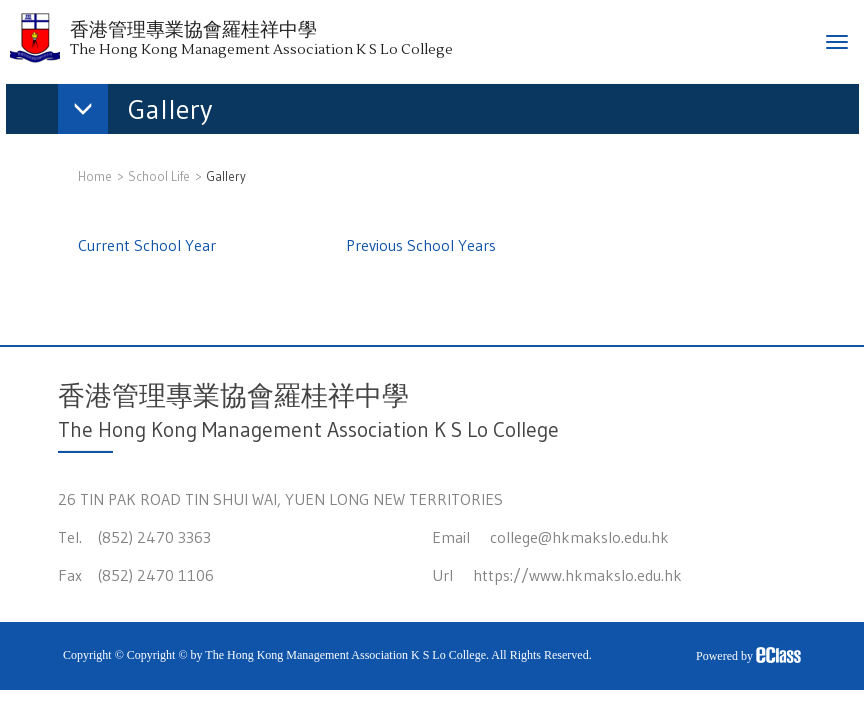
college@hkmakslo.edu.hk (579, 537)
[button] (145, 113)
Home (95, 176)
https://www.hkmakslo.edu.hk (577, 575)
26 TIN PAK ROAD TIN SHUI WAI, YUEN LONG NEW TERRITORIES (280, 499)
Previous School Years (421, 245)
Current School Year (147, 245)
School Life (159, 176)
